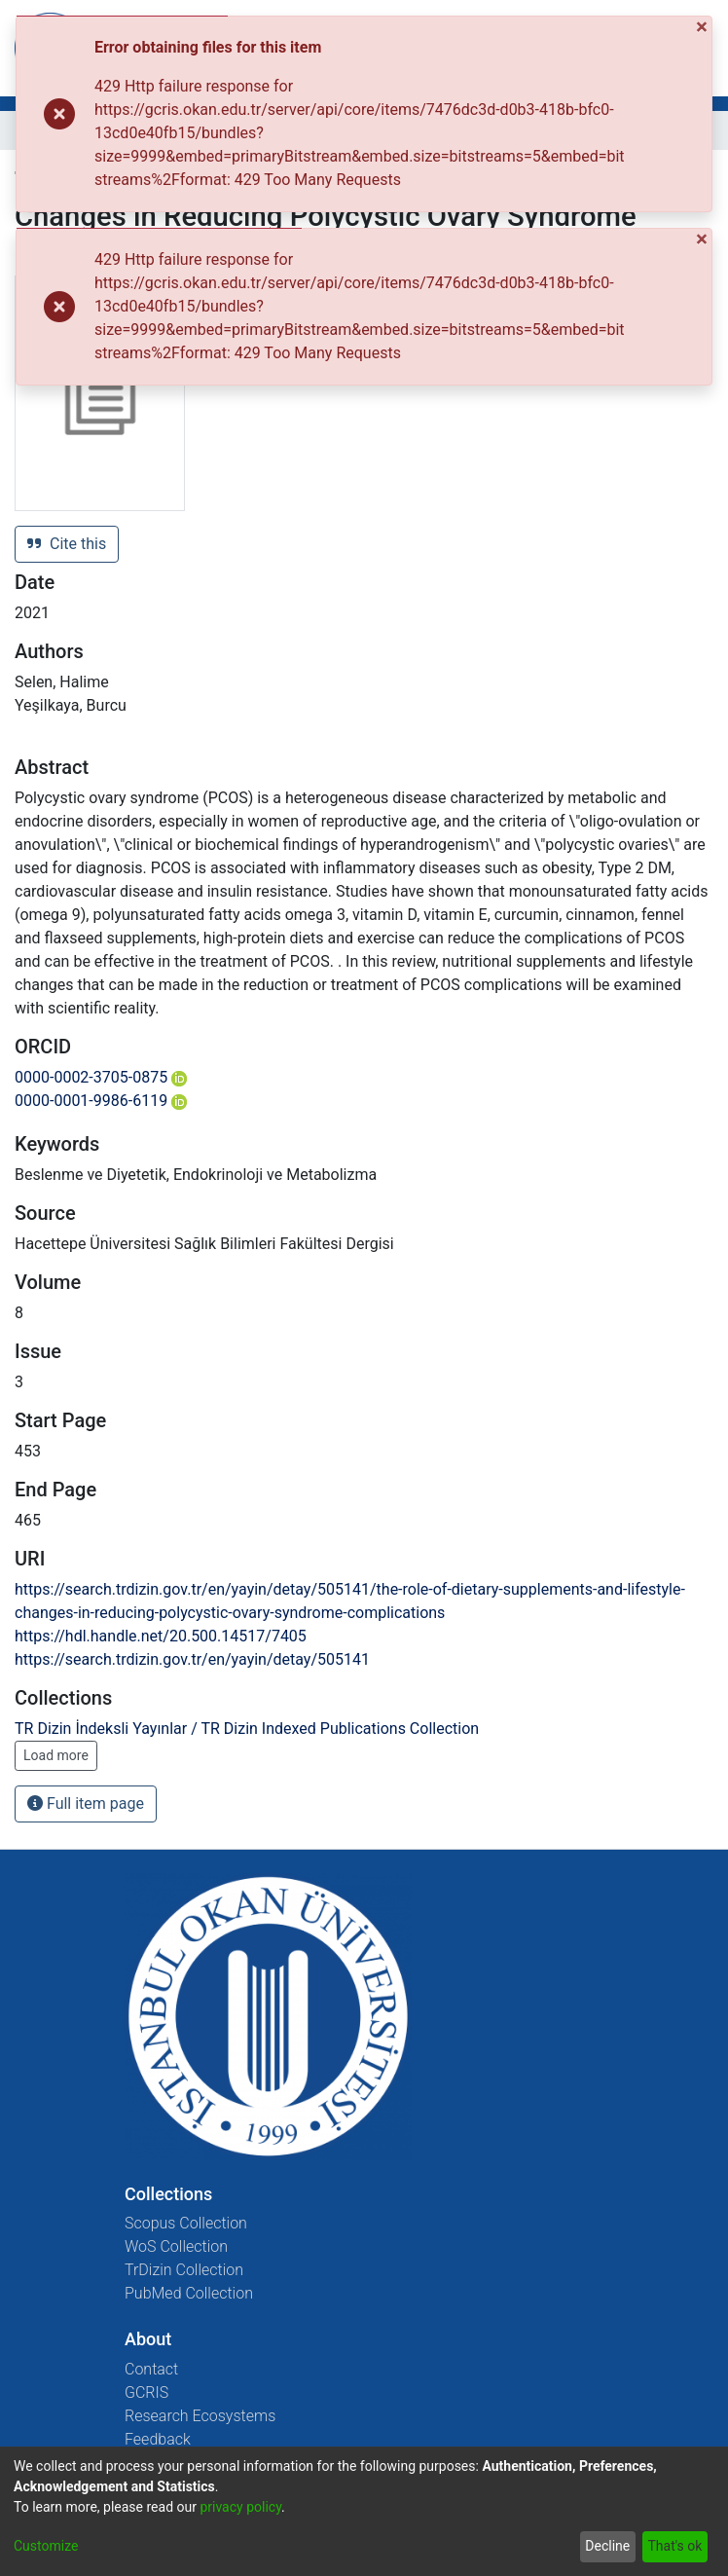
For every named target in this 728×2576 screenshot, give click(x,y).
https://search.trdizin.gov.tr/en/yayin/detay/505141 (192, 1659)
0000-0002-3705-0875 (101, 1077)
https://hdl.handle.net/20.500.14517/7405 (161, 1636)
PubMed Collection (189, 2293)
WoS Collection (176, 2246)
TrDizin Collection (184, 2270)
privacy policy (240, 2507)
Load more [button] (56, 1755)
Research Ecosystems (200, 2416)
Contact (151, 2369)
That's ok (674, 2546)
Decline (607, 2546)
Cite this (66, 543)
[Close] (703, 28)
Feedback (158, 2439)
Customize (46, 2546)
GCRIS (146, 2392)
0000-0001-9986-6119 (101, 1100)
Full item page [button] (85, 1803)
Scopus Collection (186, 2223)
